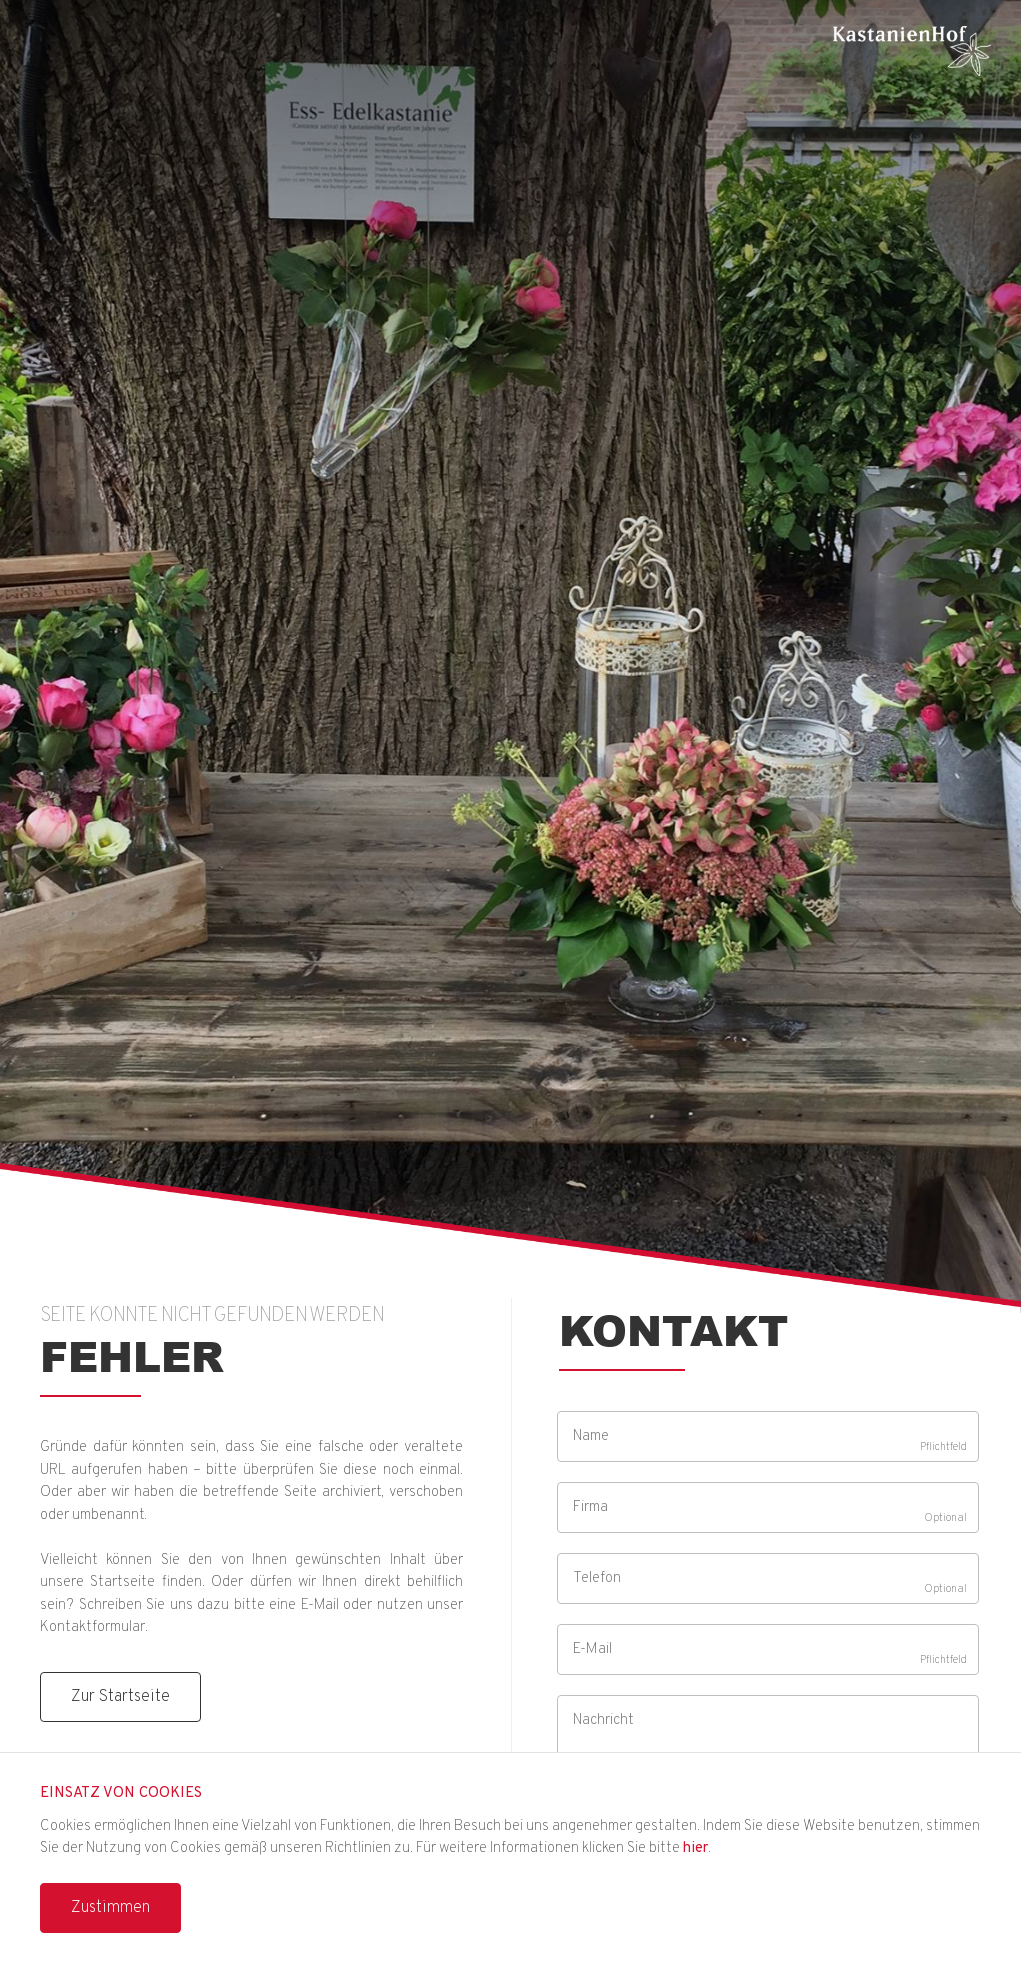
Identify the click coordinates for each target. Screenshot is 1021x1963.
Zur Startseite (120, 1697)
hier (695, 1848)
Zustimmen (110, 1908)
